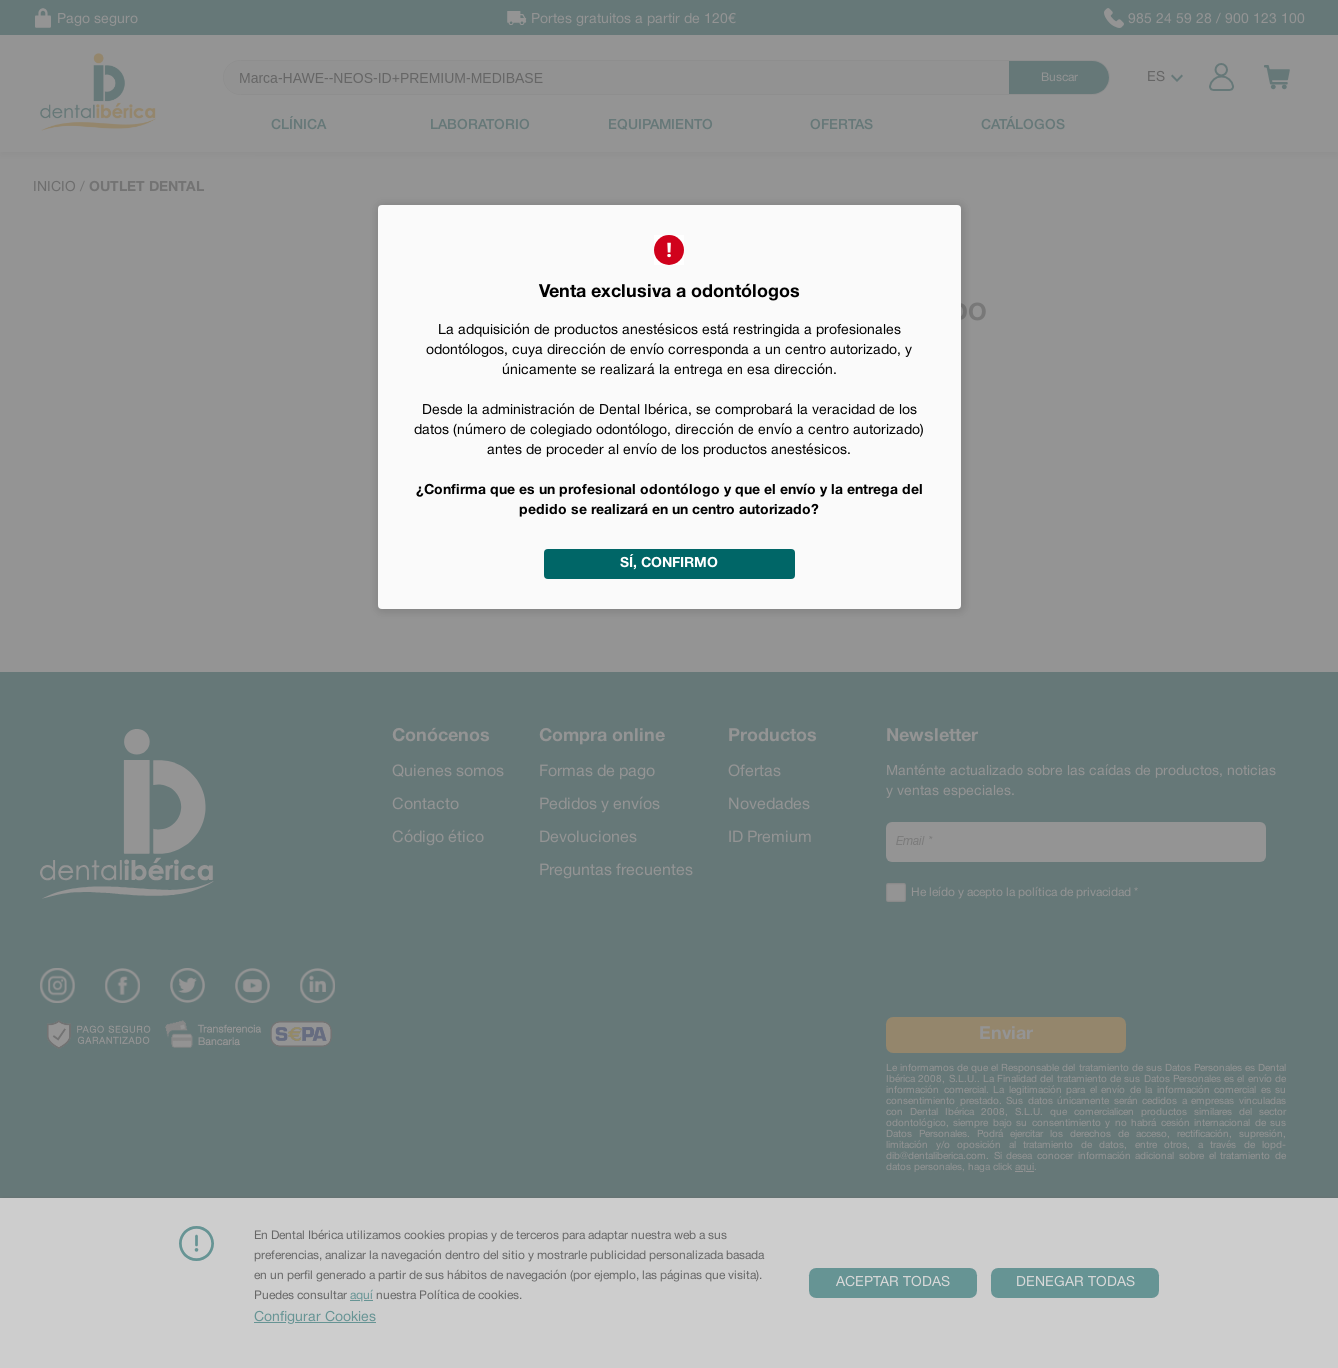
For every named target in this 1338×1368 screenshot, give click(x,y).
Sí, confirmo (669, 563)
